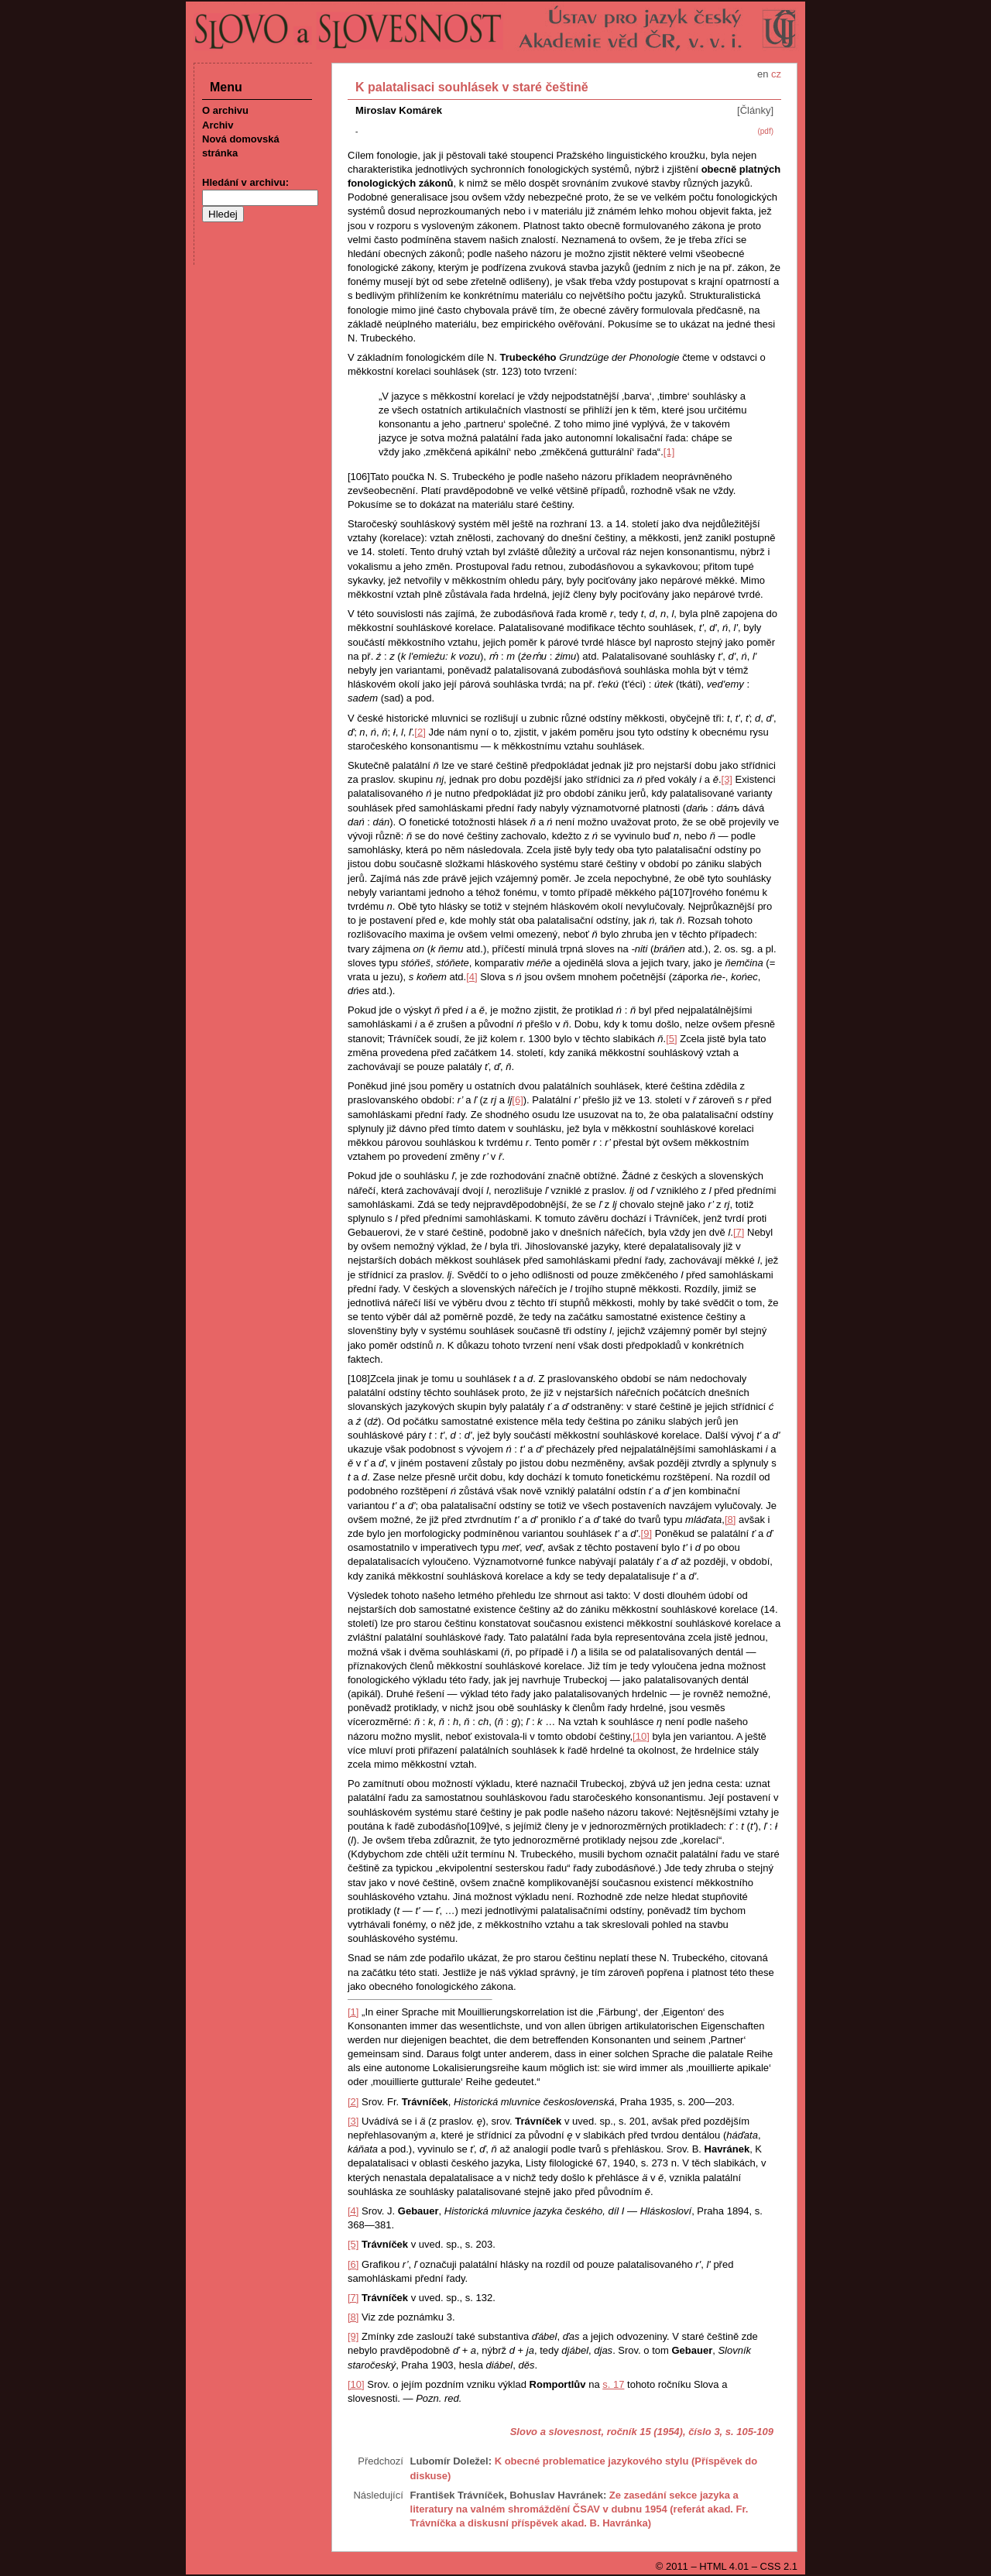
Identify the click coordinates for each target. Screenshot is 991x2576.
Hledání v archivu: (245, 182)
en (762, 74)
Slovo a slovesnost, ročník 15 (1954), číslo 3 (615, 2431)
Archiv (217, 125)
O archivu (225, 110)
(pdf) (765, 131)
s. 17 (613, 2384)
